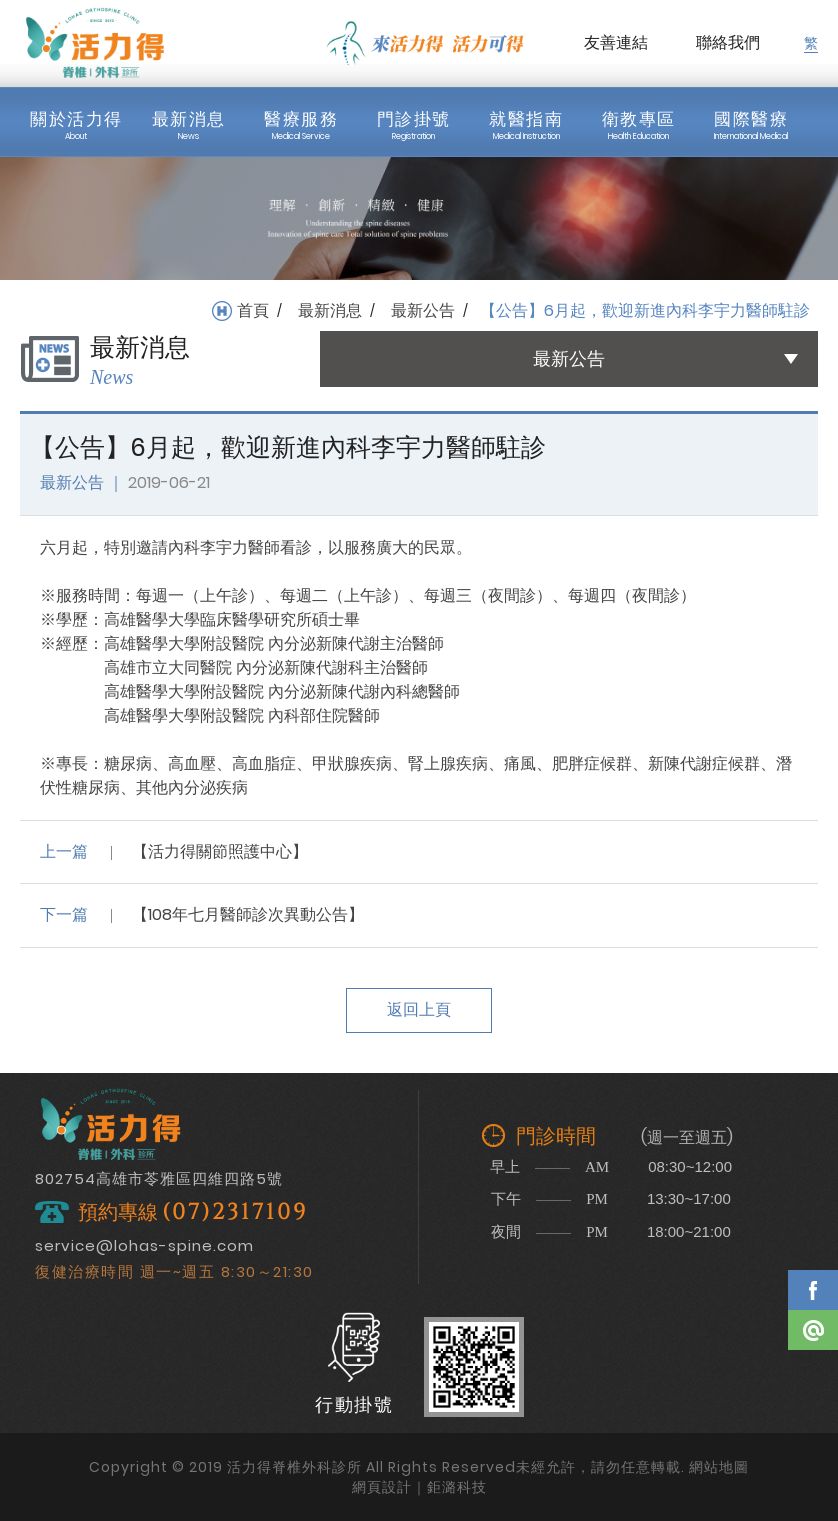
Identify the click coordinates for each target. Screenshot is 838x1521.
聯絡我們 (728, 42)
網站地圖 (719, 1467)
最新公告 (423, 311)
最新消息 (330, 311)
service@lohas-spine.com (144, 1245)
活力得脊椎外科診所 (95, 43)
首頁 (253, 311)
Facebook (813, 1290)
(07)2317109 (235, 1212)
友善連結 (616, 42)
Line (813, 1330)
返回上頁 (419, 1009)
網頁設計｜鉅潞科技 (419, 1487)
